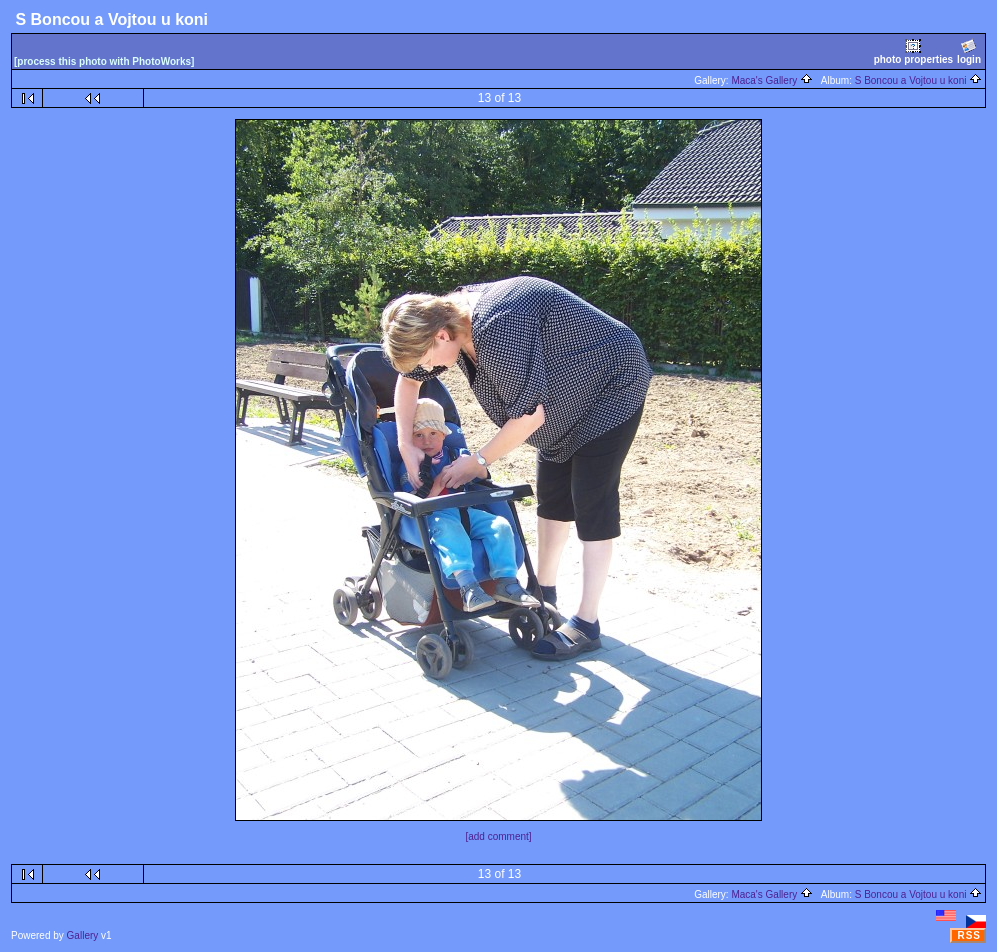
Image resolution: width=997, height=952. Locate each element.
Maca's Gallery (772, 80)
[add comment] (498, 836)
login (969, 51)
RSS (969, 935)
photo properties (913, 51)
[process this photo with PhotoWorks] (104, 61)
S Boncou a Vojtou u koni (919, 80)
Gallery (83, 935)
